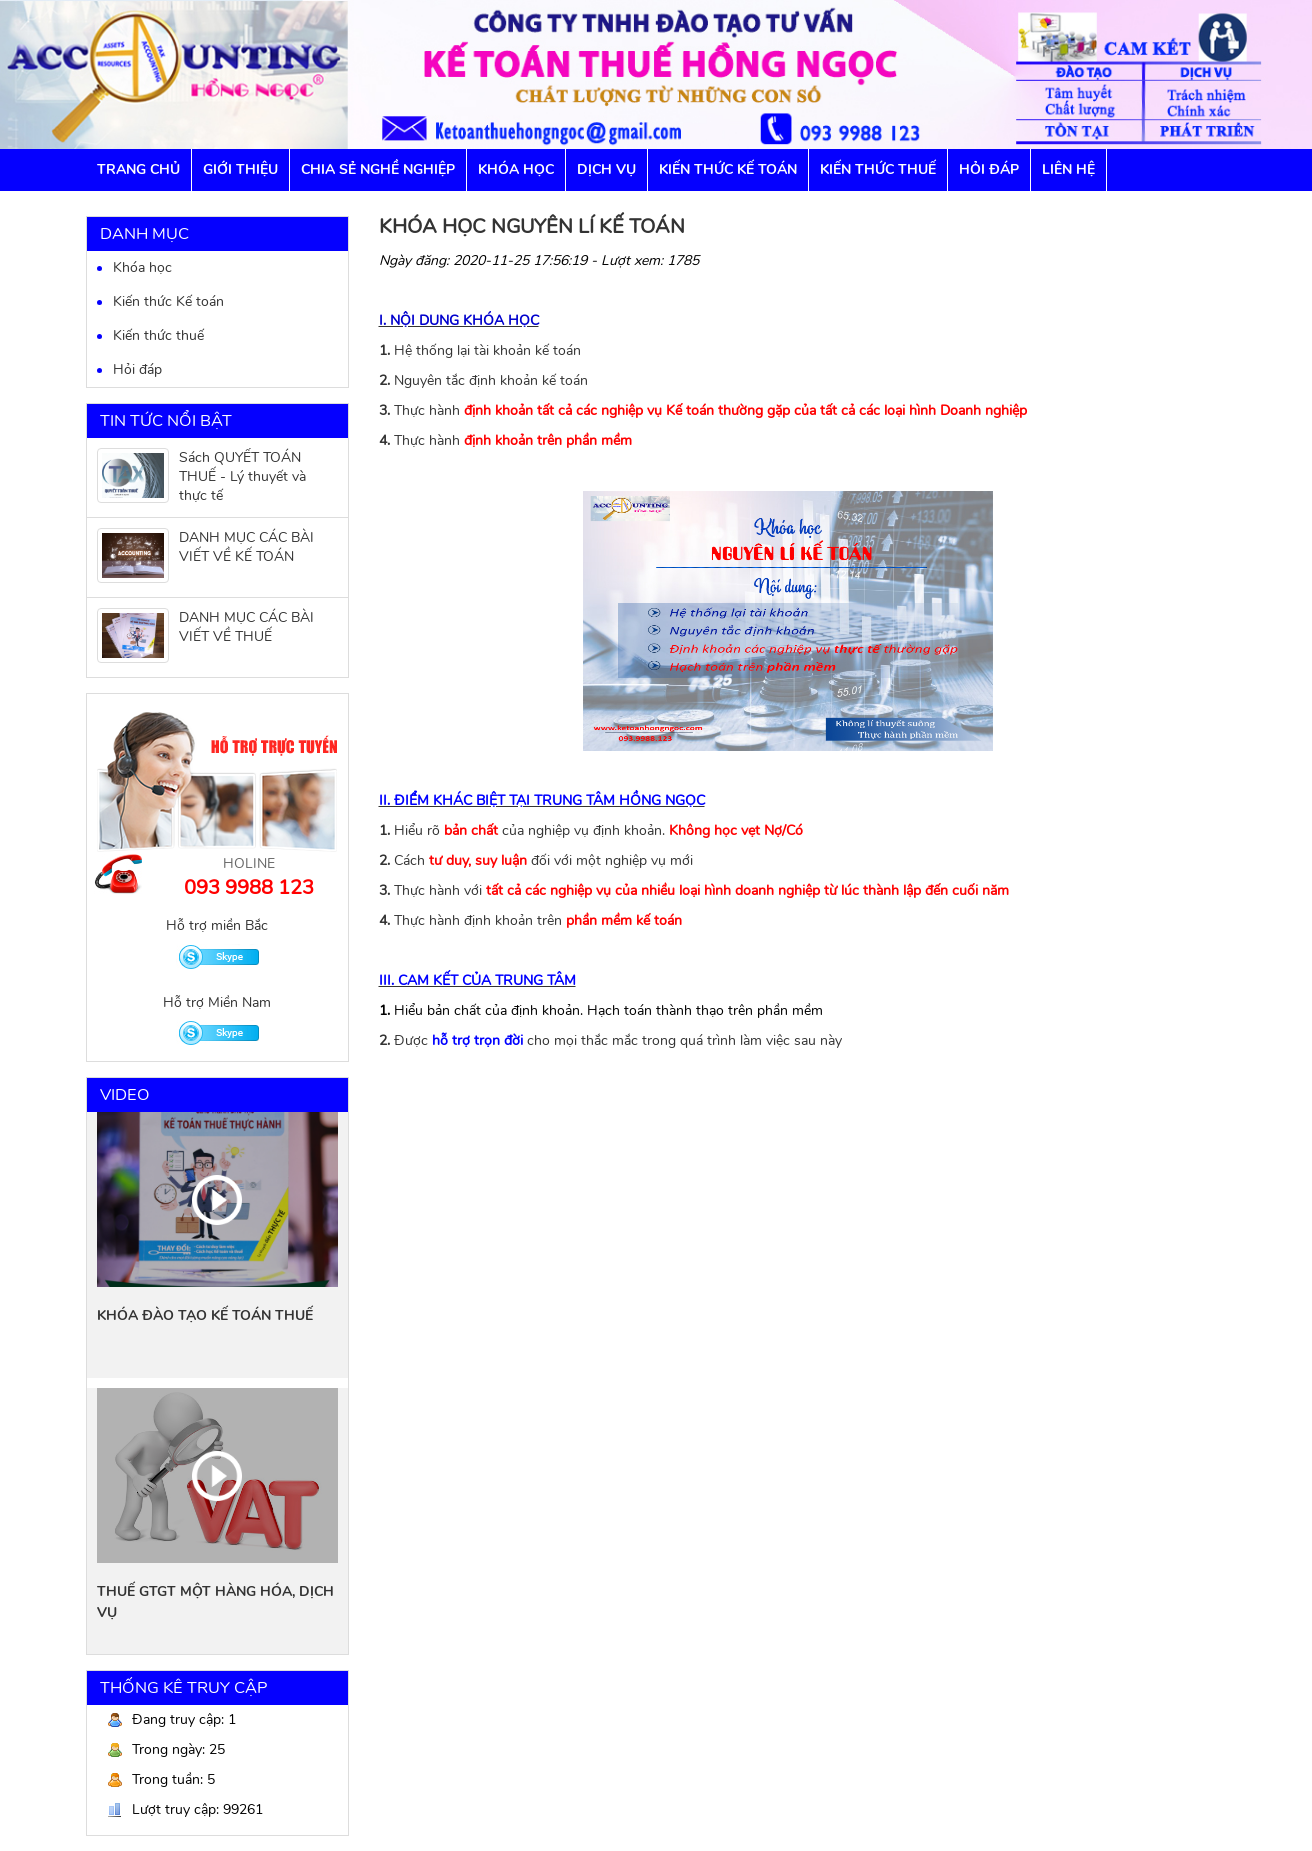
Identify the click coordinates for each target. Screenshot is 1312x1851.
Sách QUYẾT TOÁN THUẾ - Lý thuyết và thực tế (242, 476)
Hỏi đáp (989, 169)
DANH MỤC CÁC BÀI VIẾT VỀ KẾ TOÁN (246, 547)
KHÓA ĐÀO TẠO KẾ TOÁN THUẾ (205, 1315)
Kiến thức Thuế (878, 169)
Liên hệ (1068, 169)
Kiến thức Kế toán (728, 169)
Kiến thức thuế (158, 335)
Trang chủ (138, 169)
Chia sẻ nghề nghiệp (378, 169)
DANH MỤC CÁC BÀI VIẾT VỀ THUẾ (246, 627)
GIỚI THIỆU (240, 169)
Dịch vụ (606, 169)
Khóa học (516, 169)
